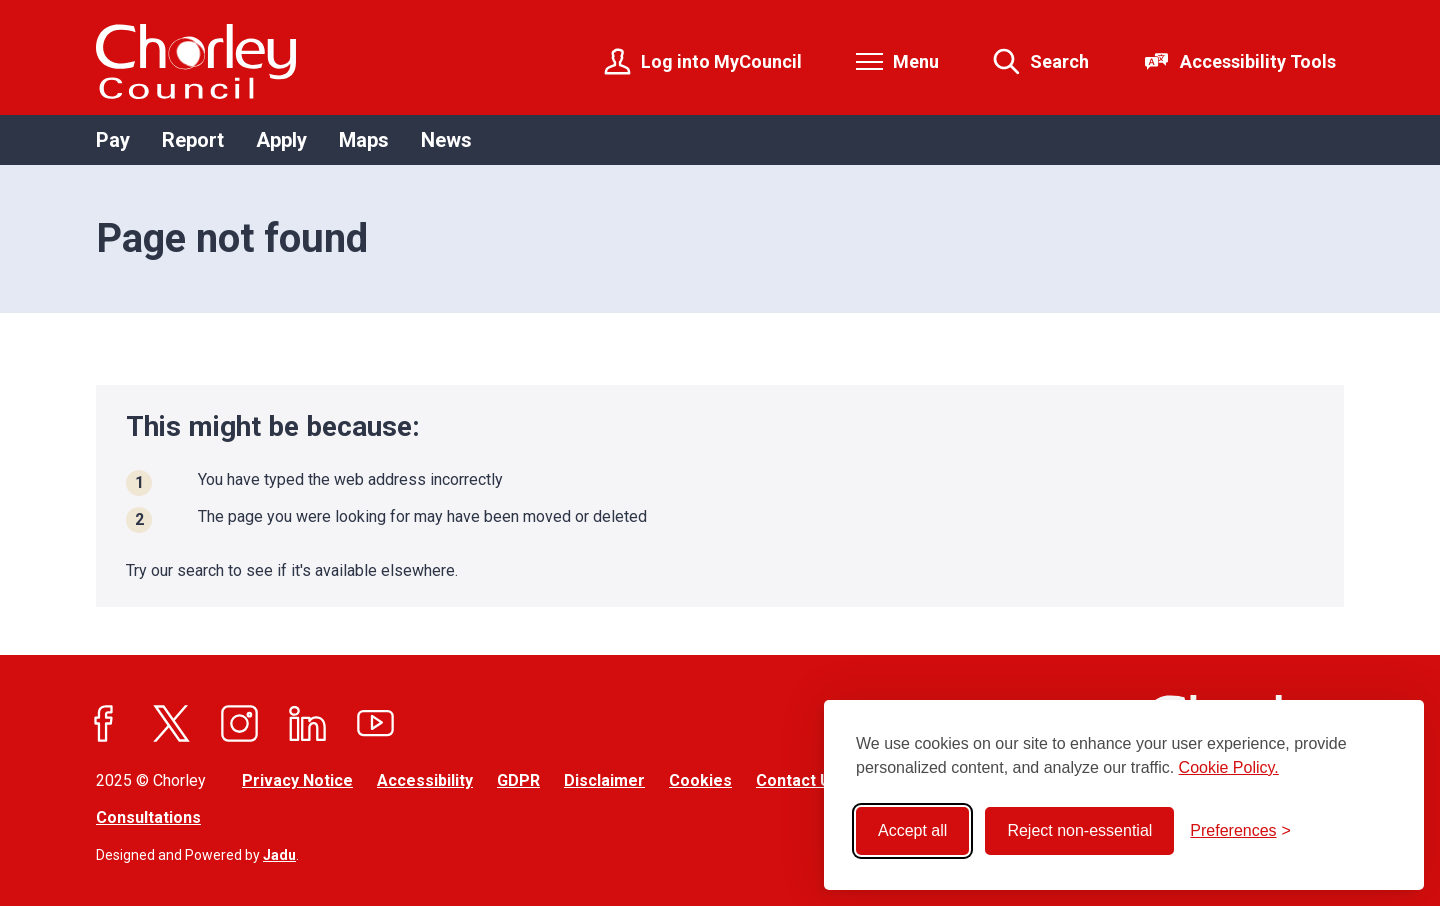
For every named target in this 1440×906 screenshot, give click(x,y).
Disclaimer (604, 780)
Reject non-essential (1079, 830)
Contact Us (798, 780)
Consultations (148, 817)
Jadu (279, 855)
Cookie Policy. (1229, 767)
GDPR (518, 780)
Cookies (700, 780)
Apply (281, 140)
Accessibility (425, 780)
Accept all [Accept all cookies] (912, 830)
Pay (113, 140)
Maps (364, 140)
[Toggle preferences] (1240, 831)
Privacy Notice (297, 780)
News (446, 140)
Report (193, 140)
